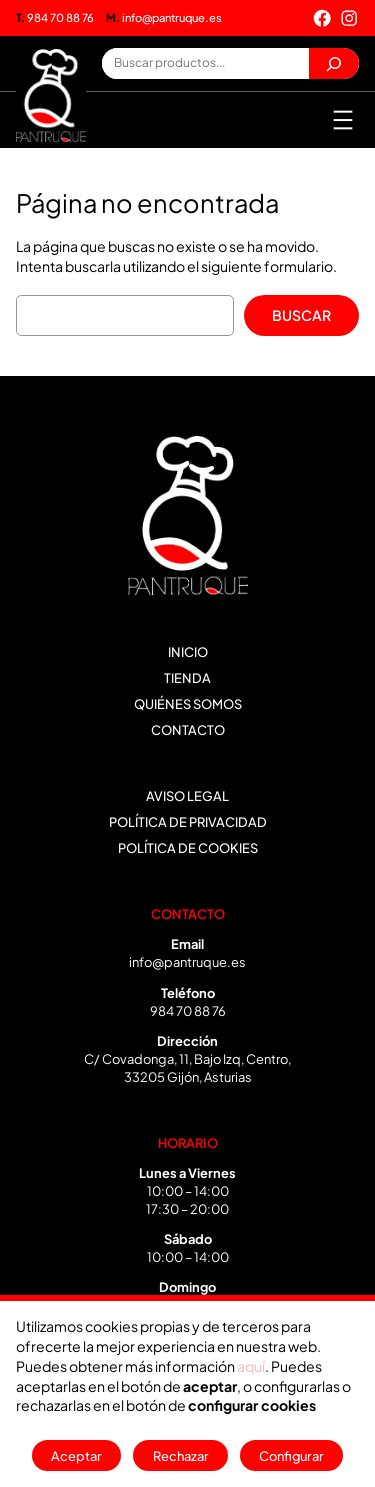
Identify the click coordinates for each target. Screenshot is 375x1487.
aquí (251, 1366)
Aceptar (76, 1456)
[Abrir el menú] (343, 120)
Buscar (301, 315)
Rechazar (181, 1456)
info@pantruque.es (164, 17)
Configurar (291, 1456)
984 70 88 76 (55, 17)
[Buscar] (334, 63)
